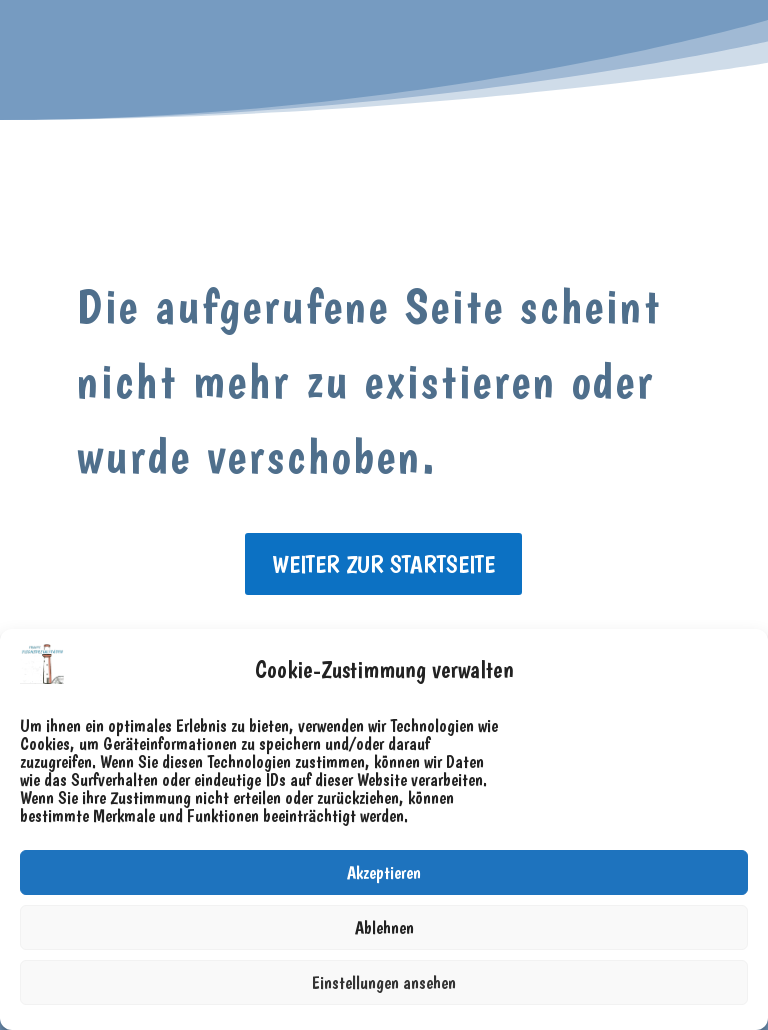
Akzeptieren (384, 872)
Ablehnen (384, 927)
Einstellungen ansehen (384, 982)
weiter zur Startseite (383, 564)
